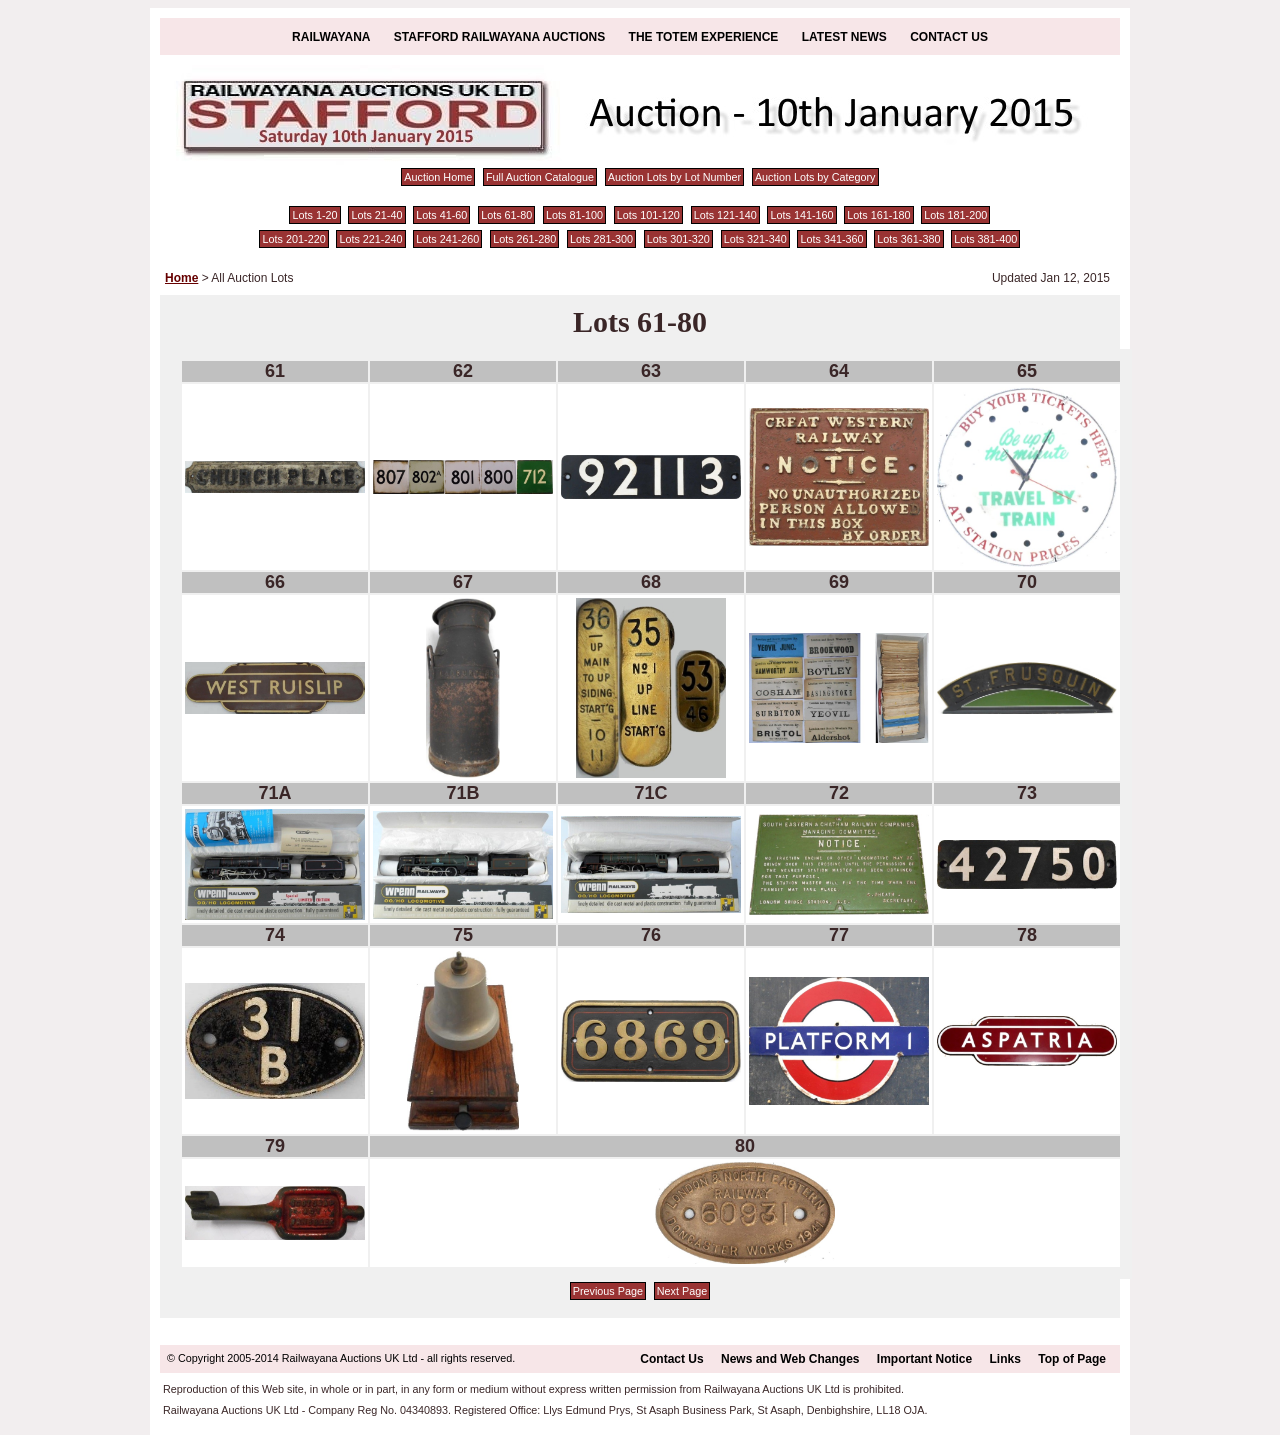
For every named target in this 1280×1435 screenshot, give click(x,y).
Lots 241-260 (447, 239)
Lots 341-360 (832, 239)
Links (1005, 1359)
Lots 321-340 (755, 239)
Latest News (844, 37)
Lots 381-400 (985, 239)
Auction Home (438, 177)
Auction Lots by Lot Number (674, 177)
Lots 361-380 (908, 239)
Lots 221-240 (370, 239)
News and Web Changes (790, 1359)
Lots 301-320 (678, 239)
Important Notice (924, 1359)
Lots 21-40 (376, 215)
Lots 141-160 (802, 215)
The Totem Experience (704, 37)
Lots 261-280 (524, 239)
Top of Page (1072, 1359)
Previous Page (608, 1291)
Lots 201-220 (294, 239)
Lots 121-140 (725, 215)
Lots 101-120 (648, 215)
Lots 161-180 (878, 215)
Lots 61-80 (506, 215)
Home (181, 278)
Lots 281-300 (601, 239)
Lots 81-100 (574, 215)
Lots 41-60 (441, 215)
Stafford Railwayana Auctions (499, 37)
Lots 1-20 (315, 215)
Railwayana (331, 37)
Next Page (682, 1291)
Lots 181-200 (955, 215)
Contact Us (949, 37)
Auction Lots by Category (815, 177)
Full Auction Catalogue (540, 177)
